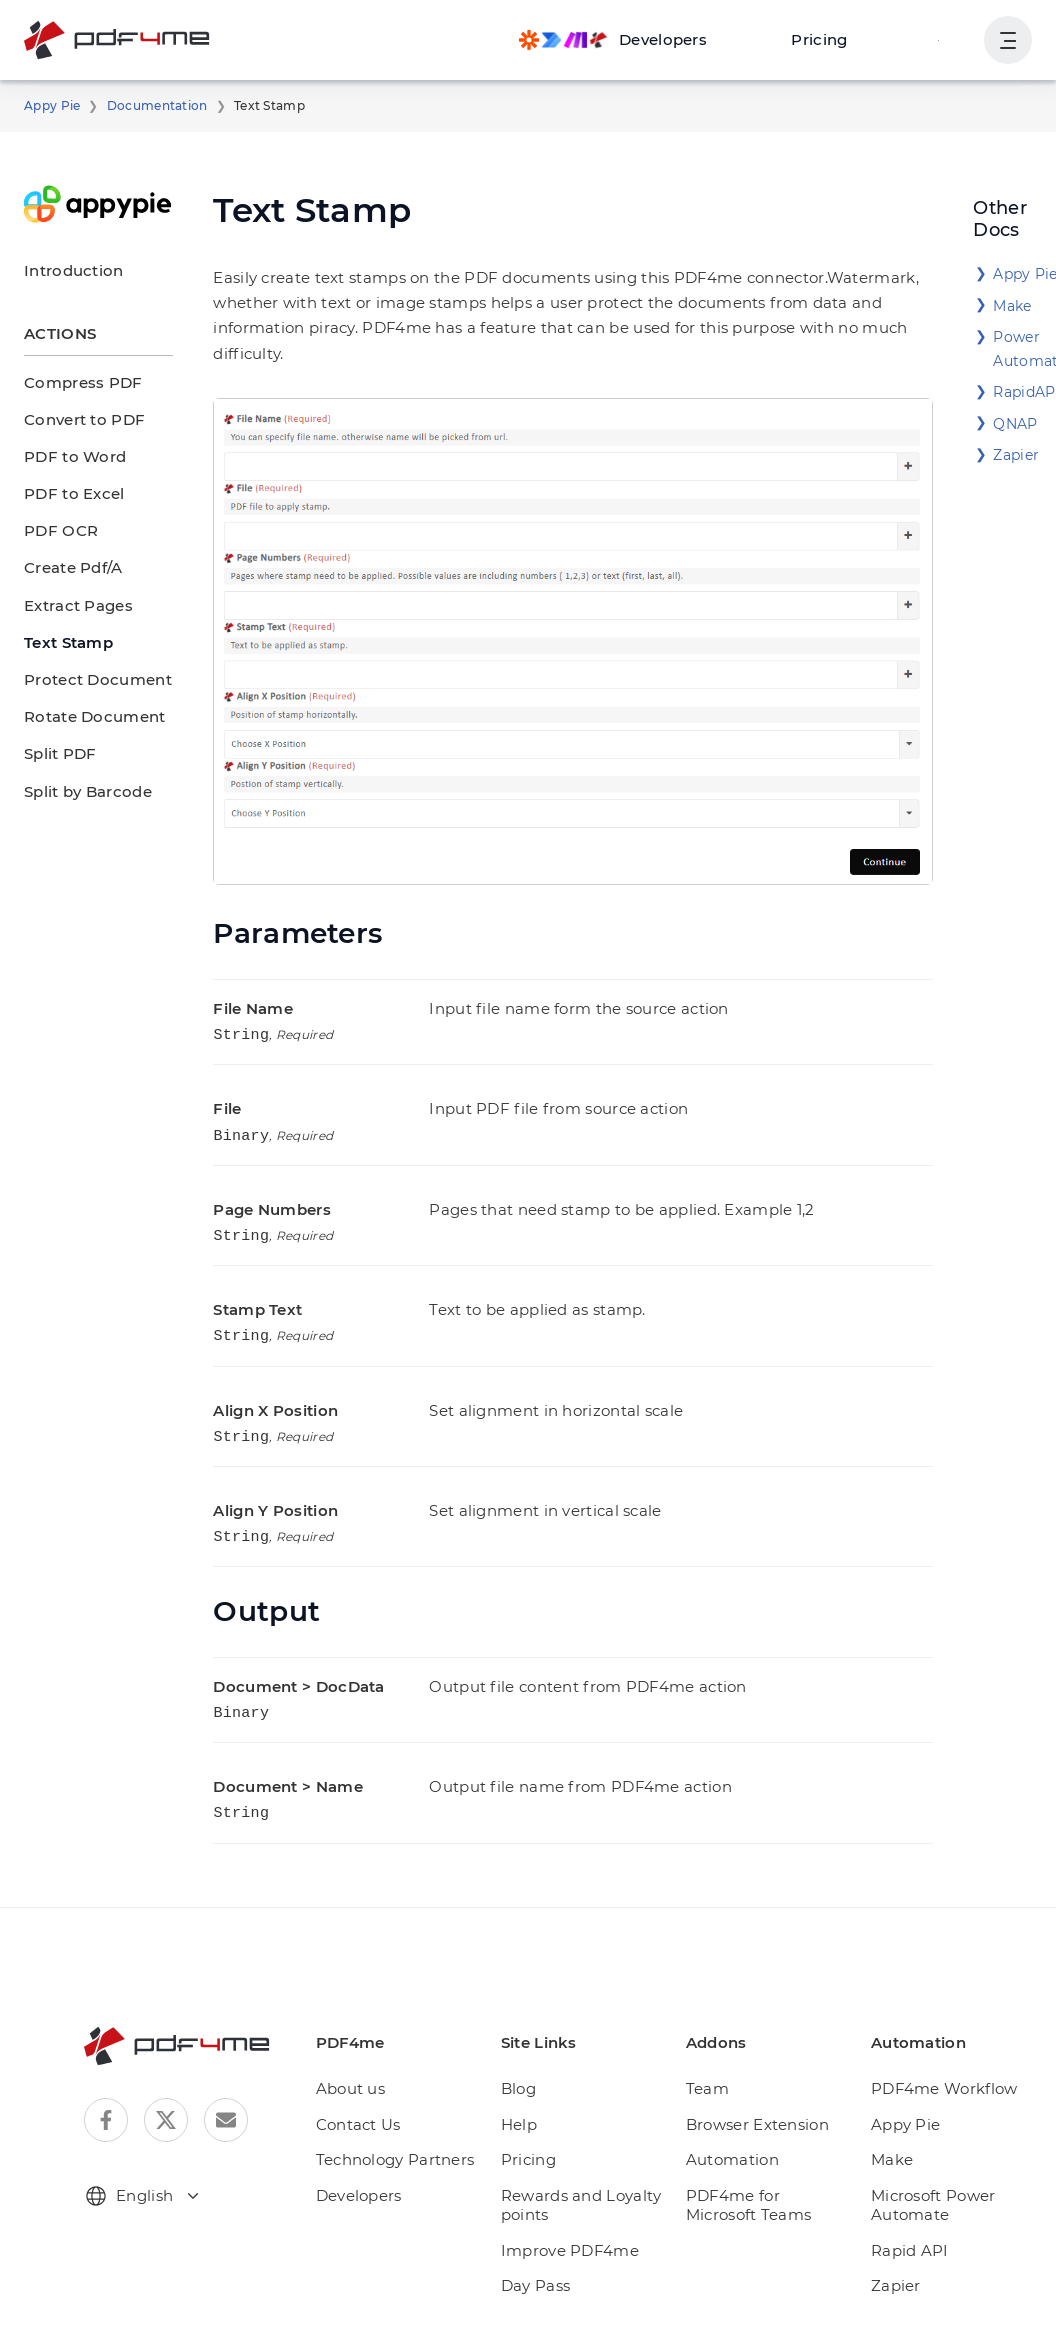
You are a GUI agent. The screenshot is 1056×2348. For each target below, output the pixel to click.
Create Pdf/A (68, 567)
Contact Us (371, 2083)
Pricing (830, 39)
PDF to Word (69, 456)
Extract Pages (72, 605)
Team (713, 2047)
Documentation (143, 106)
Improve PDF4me (575, 2209)
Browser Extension (759, 2083)
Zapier (1013, 455)
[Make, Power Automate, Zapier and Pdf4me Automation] (632, 40)
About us (364, 2047)
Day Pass (547, 2244)
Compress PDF (77, 382)
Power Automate (1024, 349)
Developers (372, 2154)
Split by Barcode (81, 791)
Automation (733, 2118)
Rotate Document (84, 716)
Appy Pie (49, 106)
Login (941, 39)
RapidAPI (1024, 392)
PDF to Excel (69, 493)
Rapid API (909, 2209)
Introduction (65, 270)
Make (1010, 306)
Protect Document (86, 679)
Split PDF (57, 753)
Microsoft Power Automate (931, 2164)
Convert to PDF (78, 419)
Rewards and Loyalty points (587, 2164)
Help (530, 2083)
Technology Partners (404, 2118)
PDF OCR (59, 530)
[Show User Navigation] (1008, 40)
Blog (529, 2047)
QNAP (1013, 424)
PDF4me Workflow (939, 2047)
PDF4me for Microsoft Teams (770, 2164)
